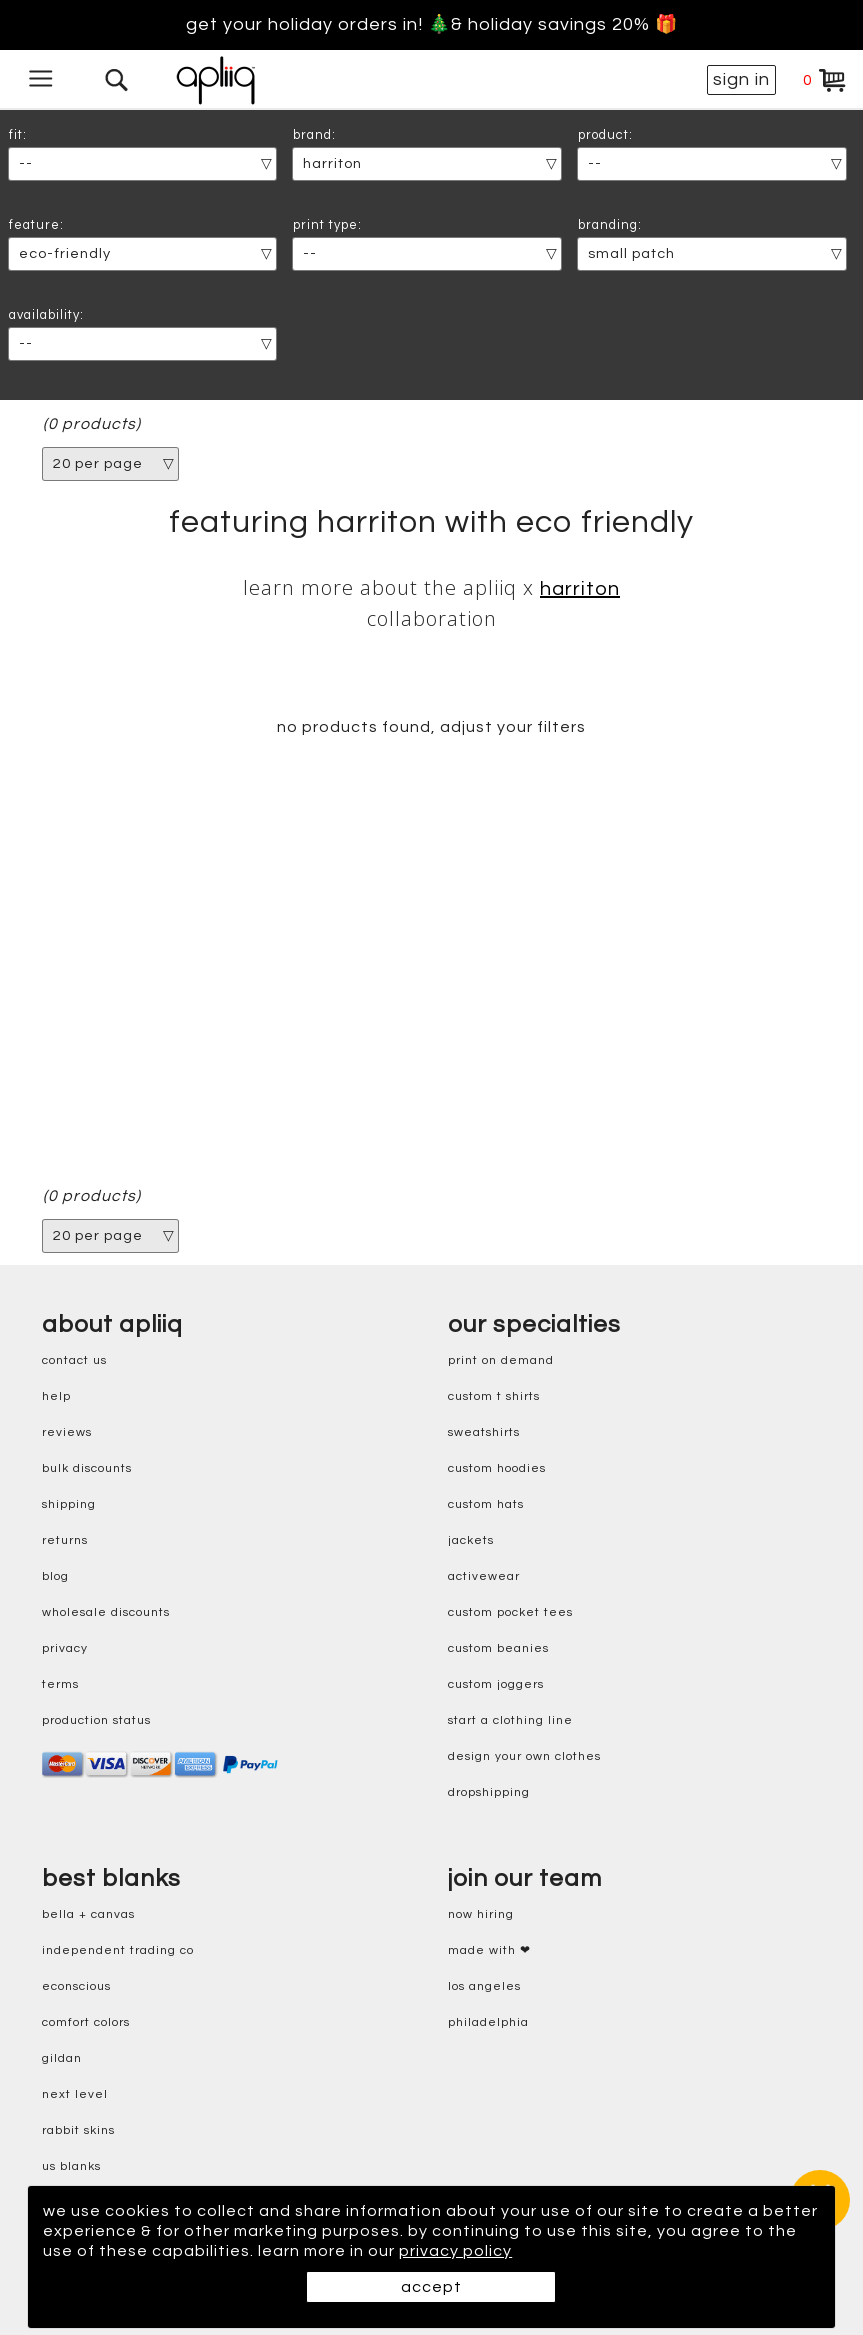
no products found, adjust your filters (431, 727)
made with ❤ (489, 1950)
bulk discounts (87, 1468)
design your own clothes (524, 1756)
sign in (741, 79)
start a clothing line (510, 1720)
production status (96, 1720)
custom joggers (496, 1684)
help (56, 1396)
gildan (62, 2058)
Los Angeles (484, 1986)
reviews (67, 1432)
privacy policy (455, 2251)
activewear (484, 1576)
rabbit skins (78, 2130)
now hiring (481, 1914)
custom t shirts (494, 1396)
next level (75, 2094)
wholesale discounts (106, 1612)
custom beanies (498, 1648)
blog (55, 1576)
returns (65, 1540)
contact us (74, 1360)
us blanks (71, 2166)
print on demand (501, 1360)
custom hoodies (497, 1468)
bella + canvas (88, 1914)
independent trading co (118, 1950)
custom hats (486, 1504)
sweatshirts (484, 1432)
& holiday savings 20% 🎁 (564, 25)
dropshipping (489, 1792)
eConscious (76, 1986)
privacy (65, 1648)
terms (60, 1684)
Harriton (580, 589)
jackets (471, 1540)
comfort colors (86, 2022)
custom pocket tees (510, 1612)
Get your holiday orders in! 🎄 (318, 25)
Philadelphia (488, 2022)
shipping (69, 1504)
